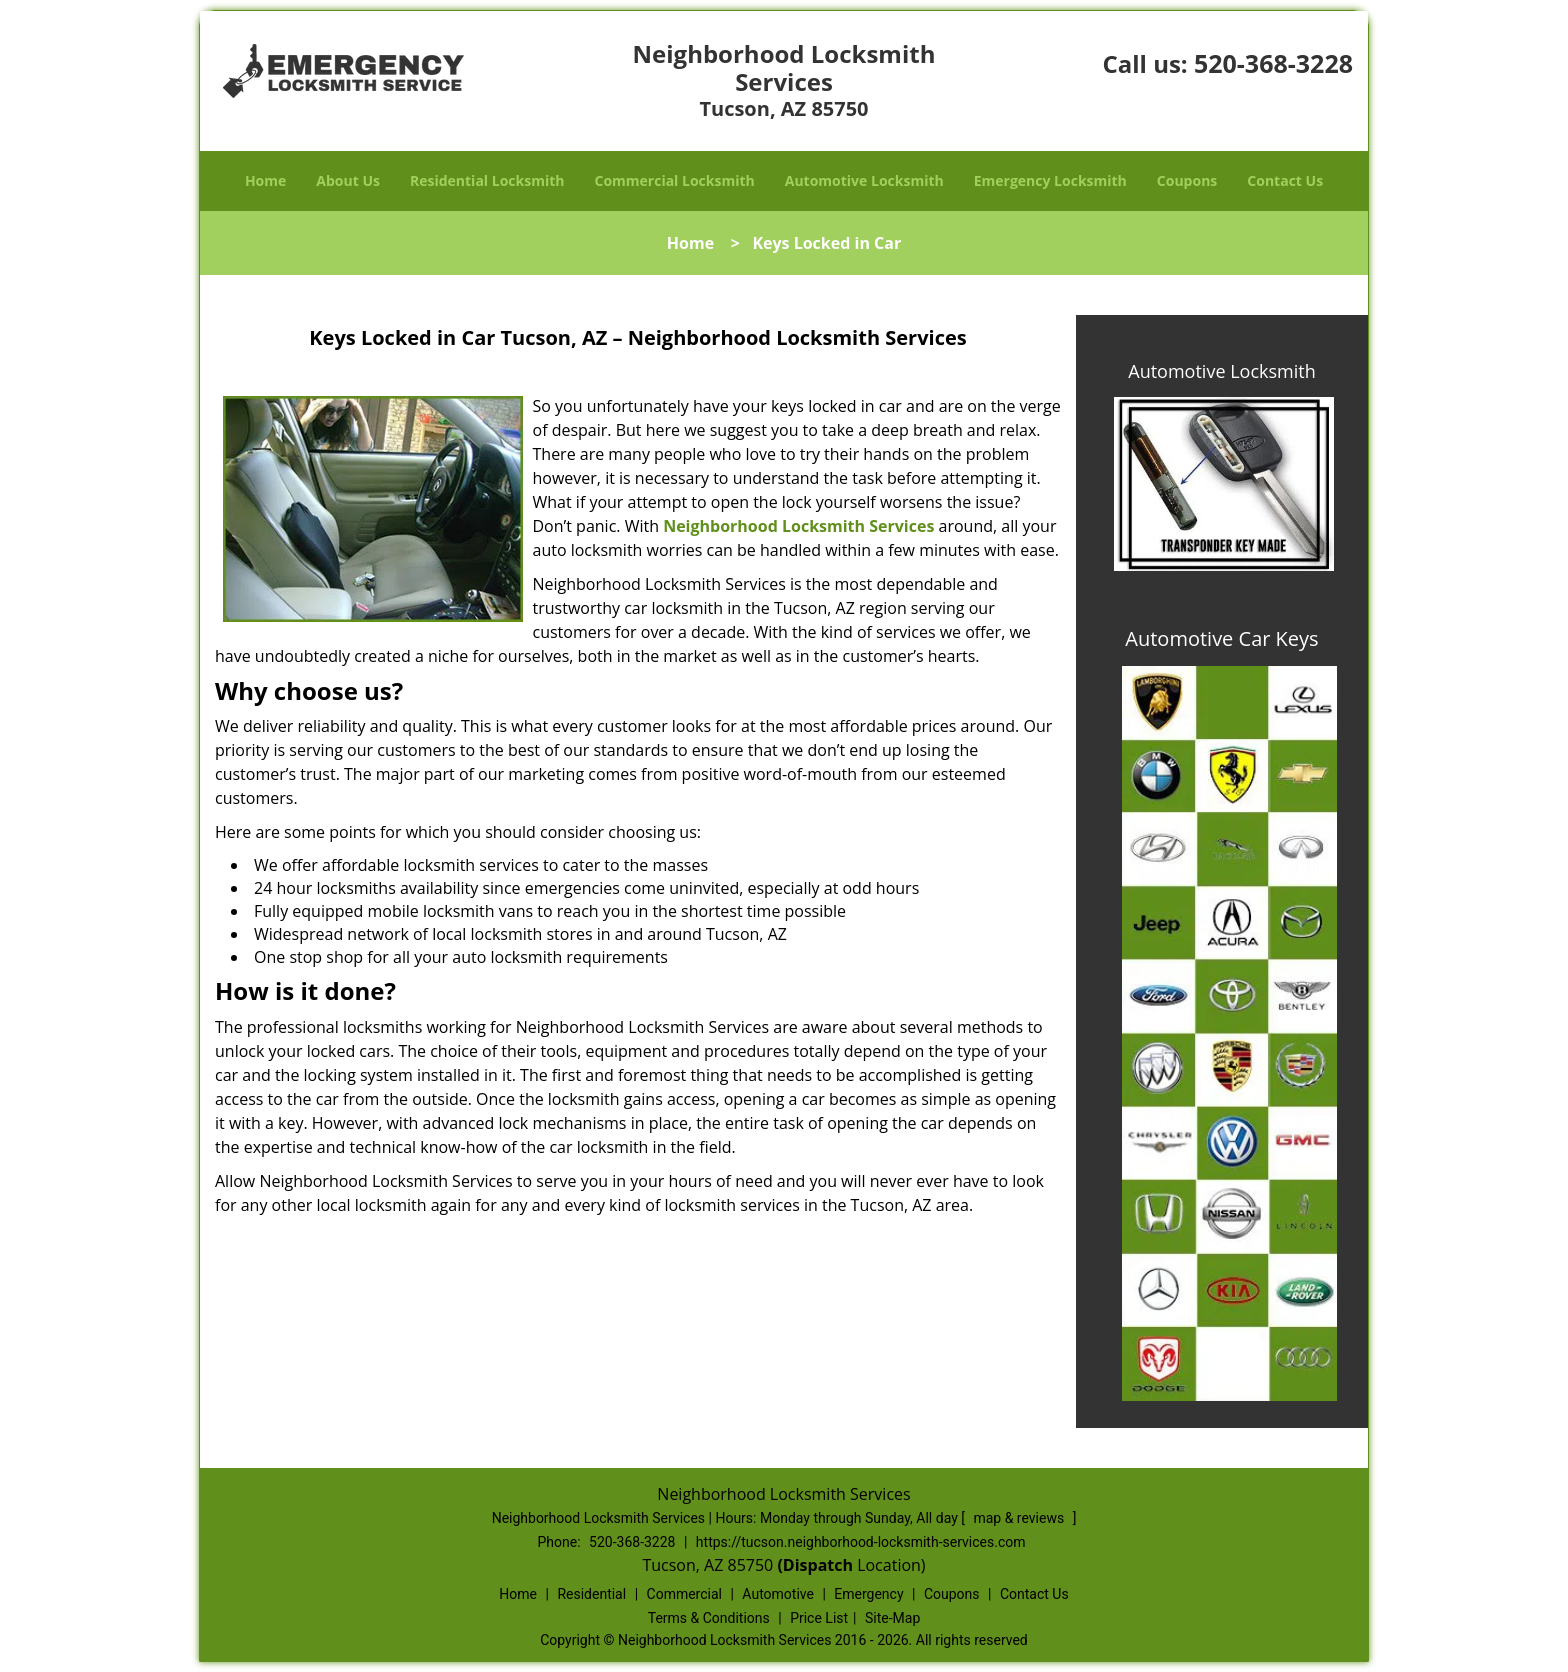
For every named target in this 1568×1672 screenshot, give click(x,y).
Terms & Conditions (709, 1618)
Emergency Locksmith (1050, 180)
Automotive (778, 1594)
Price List (819, 1618)
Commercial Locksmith (674, 180)
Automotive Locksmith (864, 180)
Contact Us (1285, 180)
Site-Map (892, 1618)
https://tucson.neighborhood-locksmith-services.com (861, 1542)
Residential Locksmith (487, 180)
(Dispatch (817, 1565)
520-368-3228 (1273, 63)
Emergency (868, 1594)
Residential (591, 1594)
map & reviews (1020, 1518)
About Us (348, 180)
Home (265, 180)
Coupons (1187, 180)
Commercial (684, 1594)
